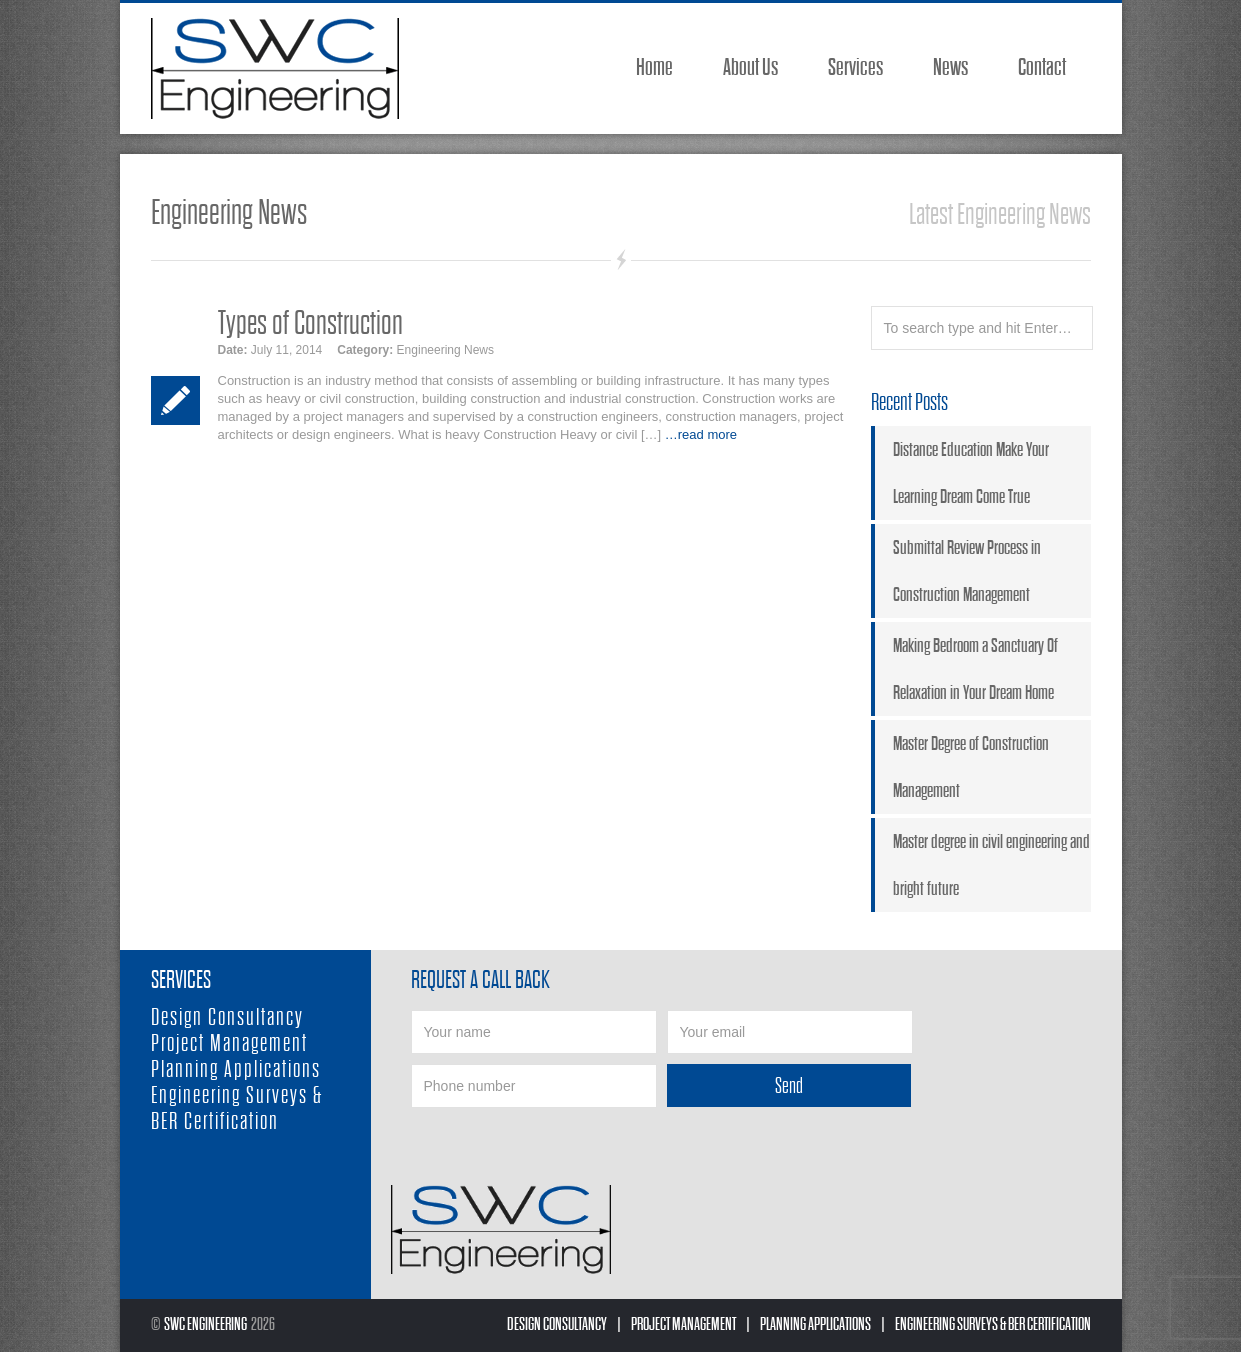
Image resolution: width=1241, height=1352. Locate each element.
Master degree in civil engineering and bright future (991, 865)
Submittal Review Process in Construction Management (967, 571)
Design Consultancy (227, 1017)
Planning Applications (236, 1069)
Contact (1042, 67)
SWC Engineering (205, 1324)
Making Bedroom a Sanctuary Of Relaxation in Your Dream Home (975, 669)
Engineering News (445, 350)
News (950, 67)
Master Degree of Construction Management (971, 767)
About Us (750, 67)
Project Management (229, 1043)
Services (855, 67)
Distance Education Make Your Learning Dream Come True (971, 473)
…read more (701, 434)
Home (654, 67)
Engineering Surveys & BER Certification (237, 1108)
